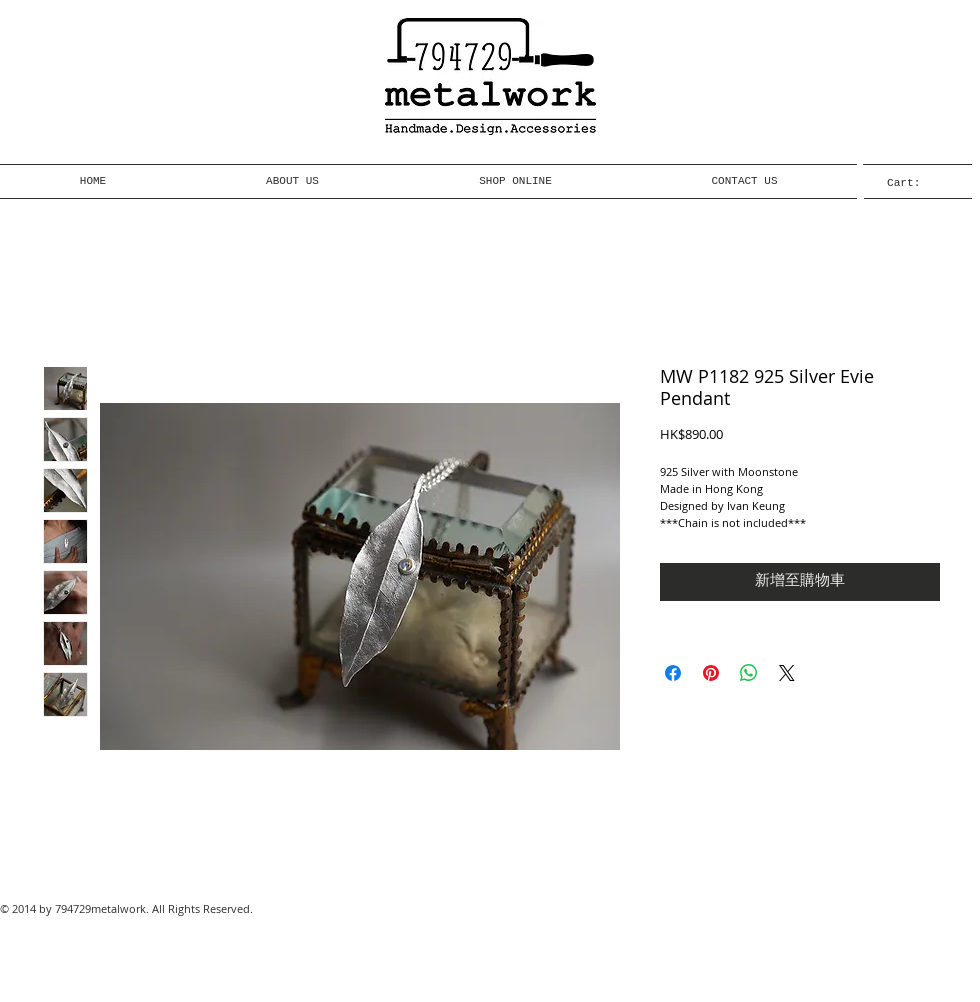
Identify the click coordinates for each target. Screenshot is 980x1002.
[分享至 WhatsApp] (749, 673)
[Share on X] (787, 673)
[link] (917, 182)
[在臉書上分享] (673, 673)
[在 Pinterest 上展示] (711, 673)
